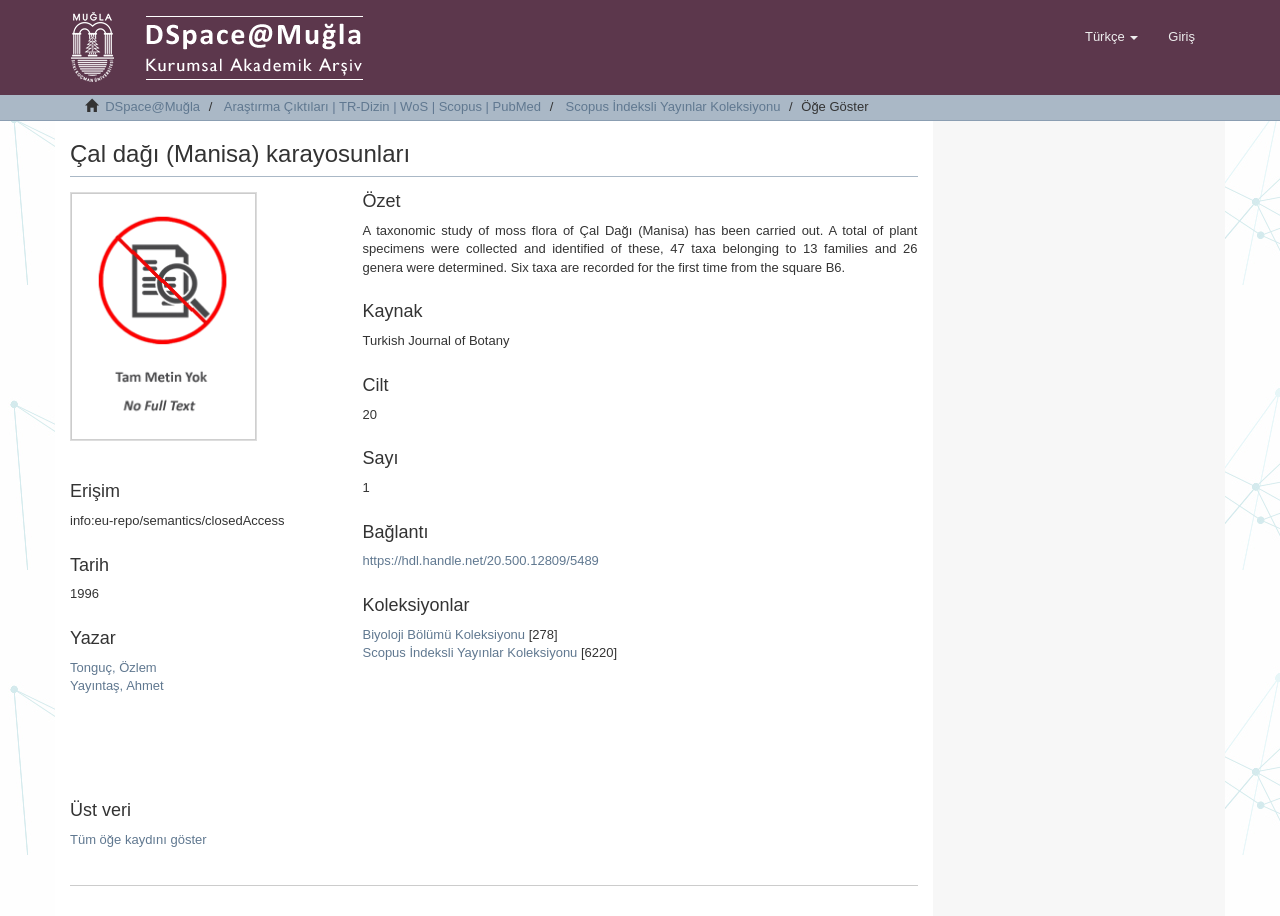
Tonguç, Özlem (113, 667)
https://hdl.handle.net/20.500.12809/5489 (480, 560)
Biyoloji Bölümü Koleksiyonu (443, 634)
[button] (1111, 37)
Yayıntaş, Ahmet (117, 685)
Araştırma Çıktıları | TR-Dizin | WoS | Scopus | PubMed (382, 106)
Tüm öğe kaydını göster (138, 839)
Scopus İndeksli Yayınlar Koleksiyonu (673, 106)
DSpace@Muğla (152, 106)
